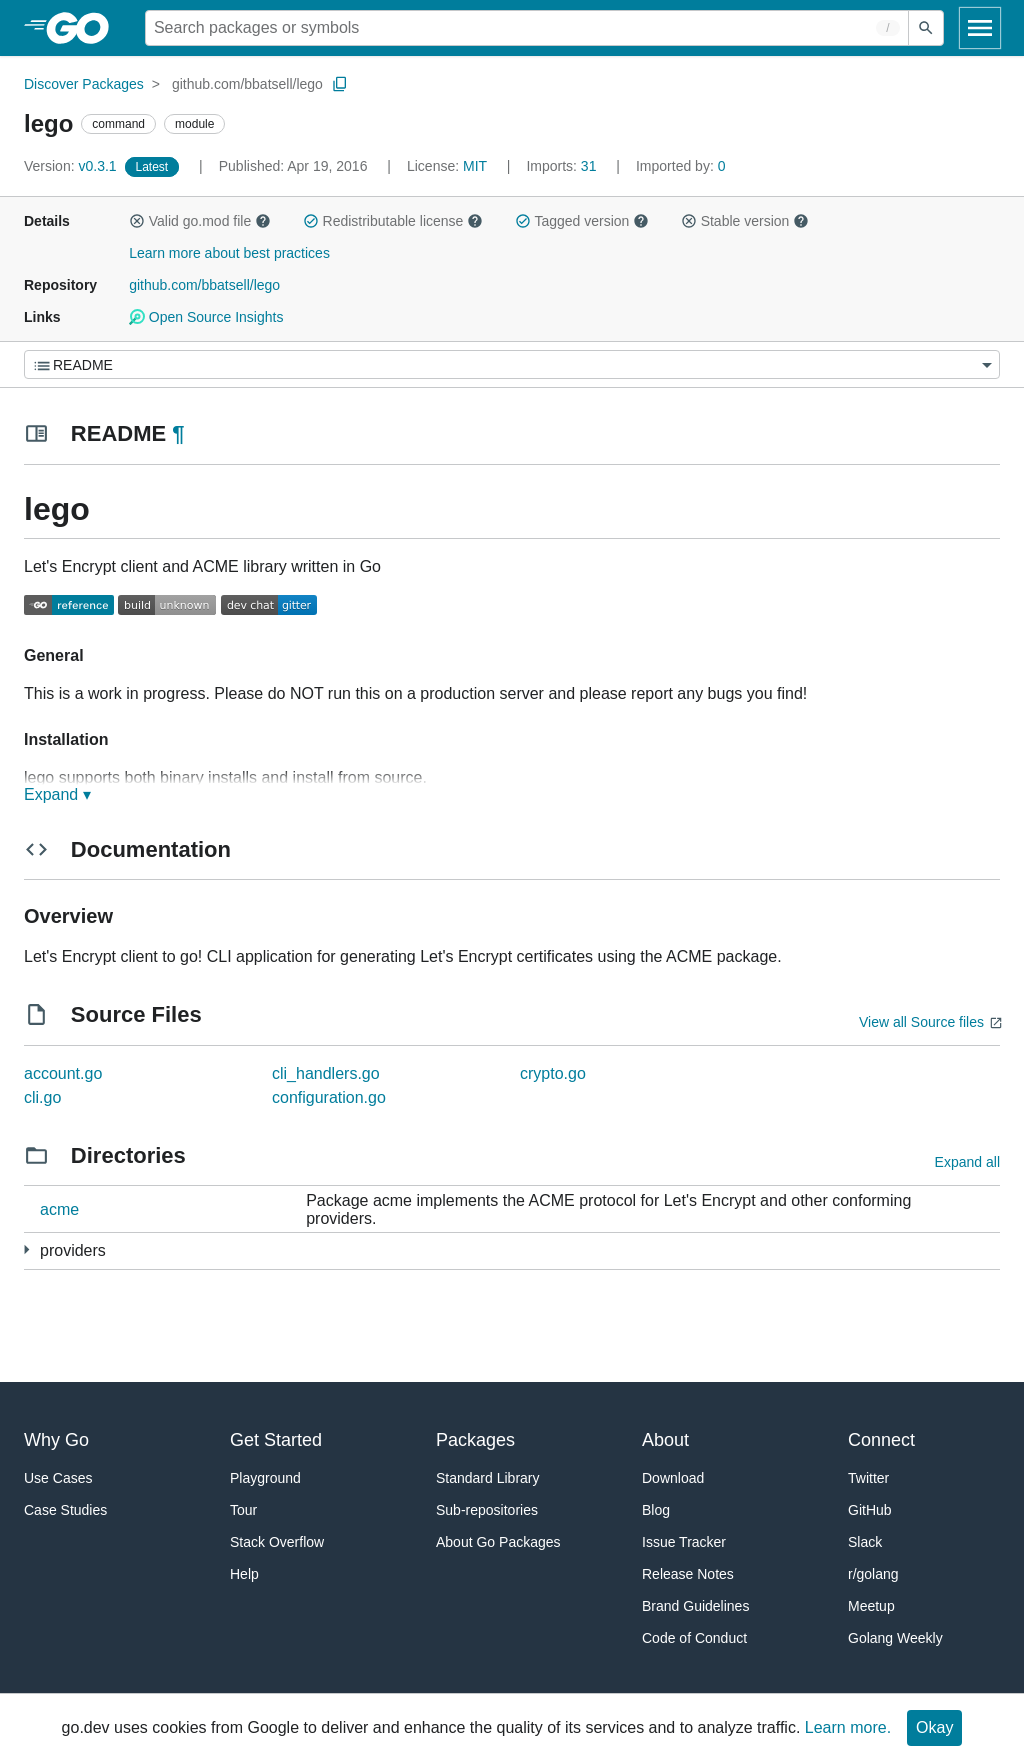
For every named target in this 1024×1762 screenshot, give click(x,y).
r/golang (873, 1574)
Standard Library (488, 1478)
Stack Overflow (277, 1542)
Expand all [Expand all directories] (967, 1162)
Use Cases (58, 1478)
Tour (243, 1510)
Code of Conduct (694, 1638)
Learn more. (848, 1727)
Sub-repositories (487, 1510)
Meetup (871, 1606)
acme (59, 1209)
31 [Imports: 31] (563, 166)
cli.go (42, 1097)
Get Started (276, 1440)
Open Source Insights (206, 317)
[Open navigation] (980, 28)
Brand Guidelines (695, 1606)
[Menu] (512, 364)
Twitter (868, 1478)
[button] (137, 221)
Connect (881, 1440)
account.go (63, 1073)
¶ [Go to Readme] (178, 433)
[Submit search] (926, 28)
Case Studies (65, 1510)
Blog (656, 1510)
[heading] (84, 28)
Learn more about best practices (229, 253)
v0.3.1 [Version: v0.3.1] (72, 166)
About (665, 1440)
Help (244, 1574)
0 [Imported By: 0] (681, 166)
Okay (934, 1727)
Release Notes (688, 1574)
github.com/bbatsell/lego (247, 84)
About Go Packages (498, 1542)
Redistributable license (393, 221)
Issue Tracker (684, 1542)
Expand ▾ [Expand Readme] (57, 794)
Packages (475, 1440)
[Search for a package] (527, 28)
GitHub (870, 1510)
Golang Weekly (895, 1638)
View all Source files (921, 1022)
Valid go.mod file (200, 221)
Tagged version (582, 221)
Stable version (745, 221)
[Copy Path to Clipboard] (340, 84)
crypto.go (553, 1073)
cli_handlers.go (326, 1073)
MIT (475, 166)
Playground (265, 1478)
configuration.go (329, 1097)
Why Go (56, 1440)
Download (673, 1478)
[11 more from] (26, 1249)
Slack (865, 1542)
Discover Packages (84, 84)
